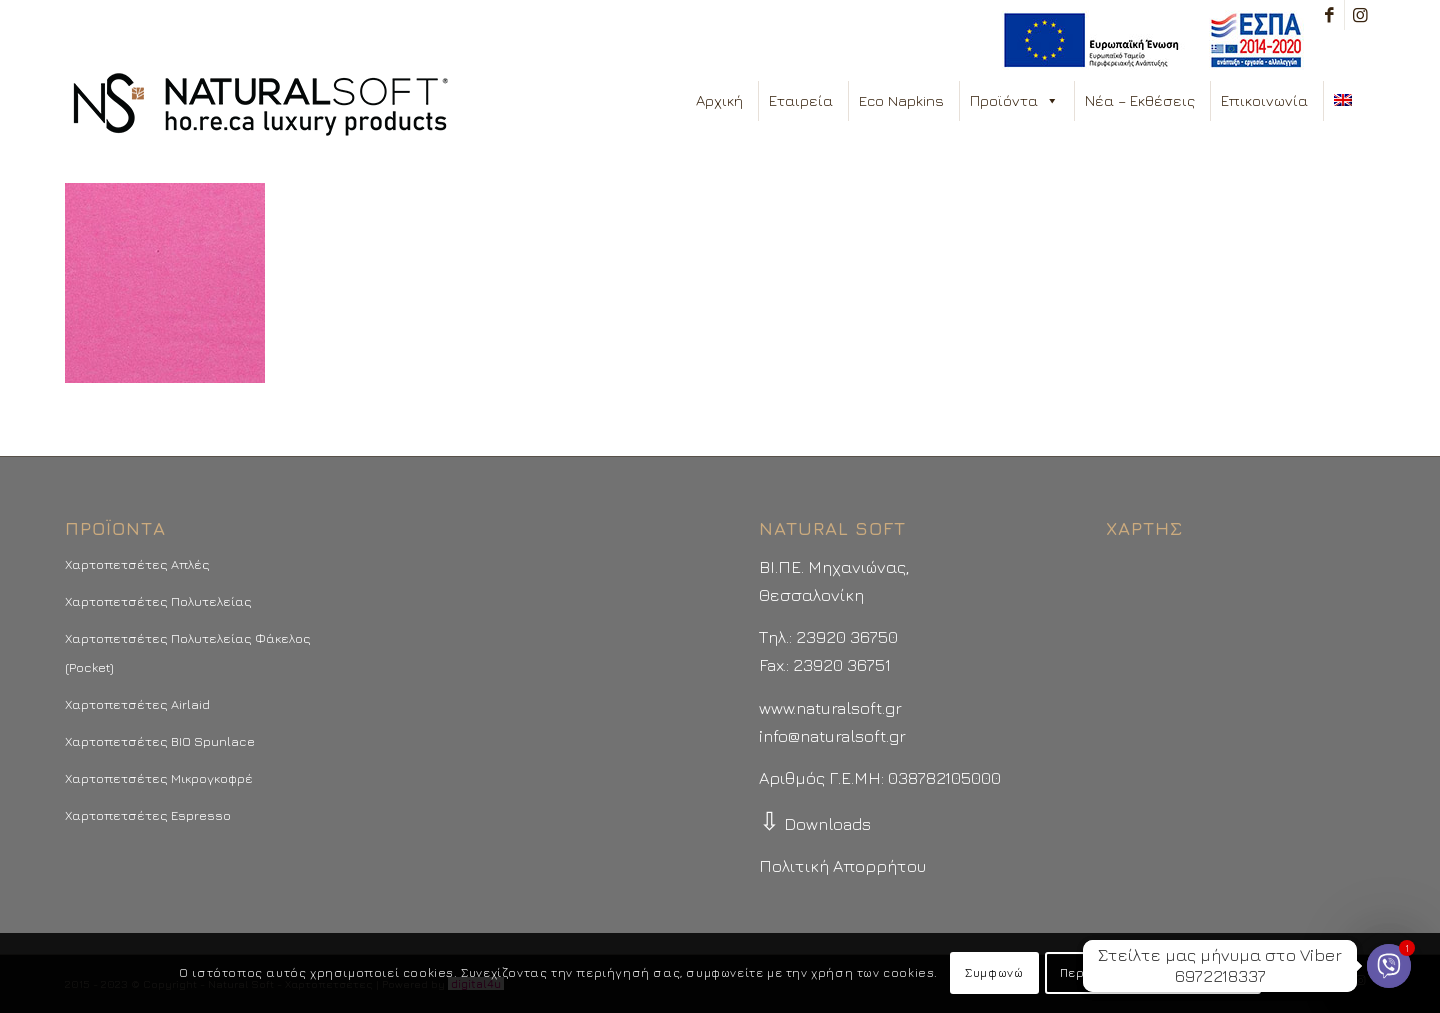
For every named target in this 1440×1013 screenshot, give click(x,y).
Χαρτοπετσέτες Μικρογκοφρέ (159, 778)
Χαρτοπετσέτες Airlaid (137, 704)
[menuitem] (1147, 40)
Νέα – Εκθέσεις (1140, 100)
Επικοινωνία (1264, 100)
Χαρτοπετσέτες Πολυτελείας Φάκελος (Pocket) (188, 652)
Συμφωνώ (994, 972)
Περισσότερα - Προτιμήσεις (1153, 972)
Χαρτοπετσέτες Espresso (148, 815)
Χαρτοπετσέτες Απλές (137, 564)
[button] (1051, 101)
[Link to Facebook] (1329, 15)
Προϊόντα (1014, 101)
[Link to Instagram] (1360, 15)
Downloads (815, 824)
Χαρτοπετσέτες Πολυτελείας (158, 601)
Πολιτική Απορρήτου (842, 866)
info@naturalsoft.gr (832, 736)
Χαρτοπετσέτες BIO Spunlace (160, 741)
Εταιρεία (801, 100)
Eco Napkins (901, 100)
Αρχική (719, 100)
